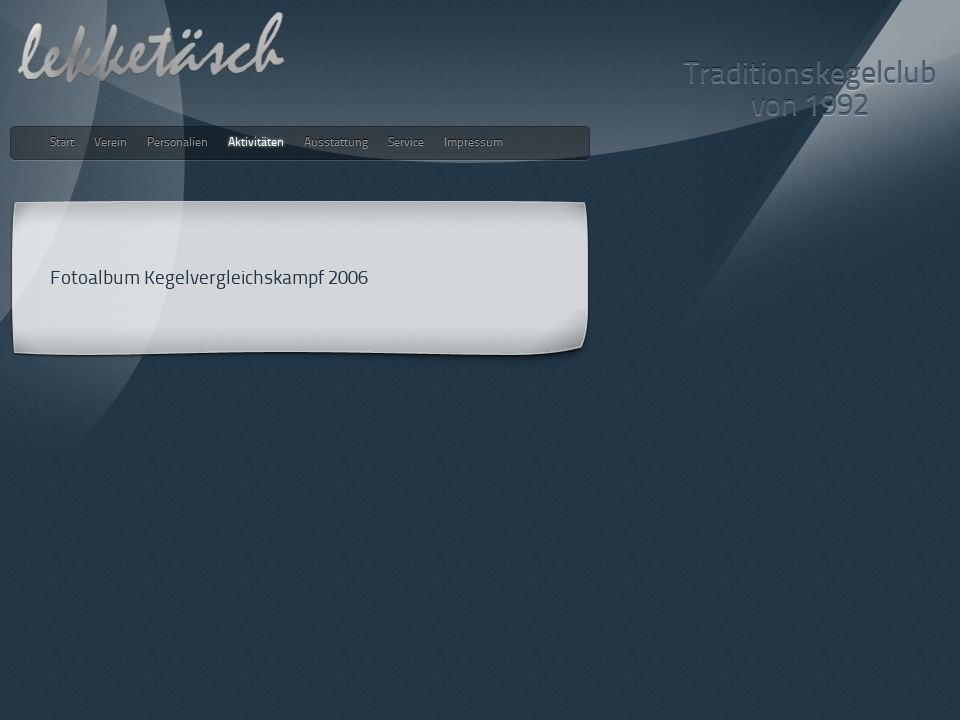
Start (62, 143)
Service (406, 143)
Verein (110, 143)
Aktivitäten (256, 143)
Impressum (473, 143)
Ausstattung (336, 143)
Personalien (177, 143)
